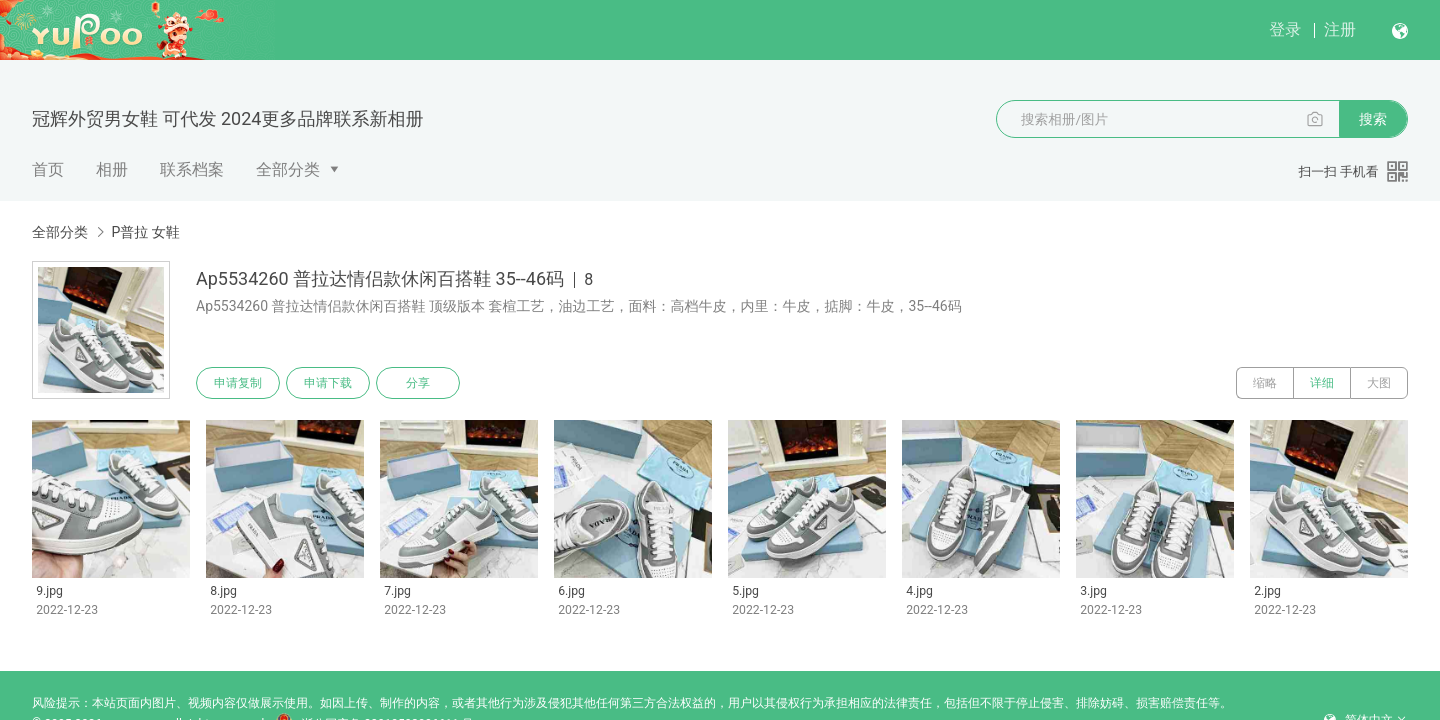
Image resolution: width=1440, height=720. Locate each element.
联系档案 (192, 169)
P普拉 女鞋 (145, 232)
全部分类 (288, 169)
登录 (1285, 29)
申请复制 (238, 383)
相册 (112, 169)
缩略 (1265, 383)
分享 (418, 383)
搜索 (1373, 119)
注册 (1340, 29)
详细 (1322, 383)
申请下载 (328, 383)
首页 (48, 169)
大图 (1379, 383)
